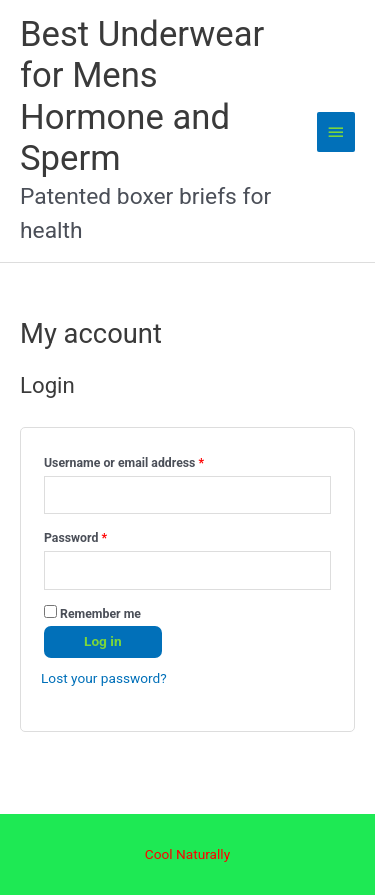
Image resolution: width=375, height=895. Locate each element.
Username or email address (148, 460)
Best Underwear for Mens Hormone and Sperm (142, 96)
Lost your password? (104, 678)
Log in (103, 641)
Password (100, 535)
